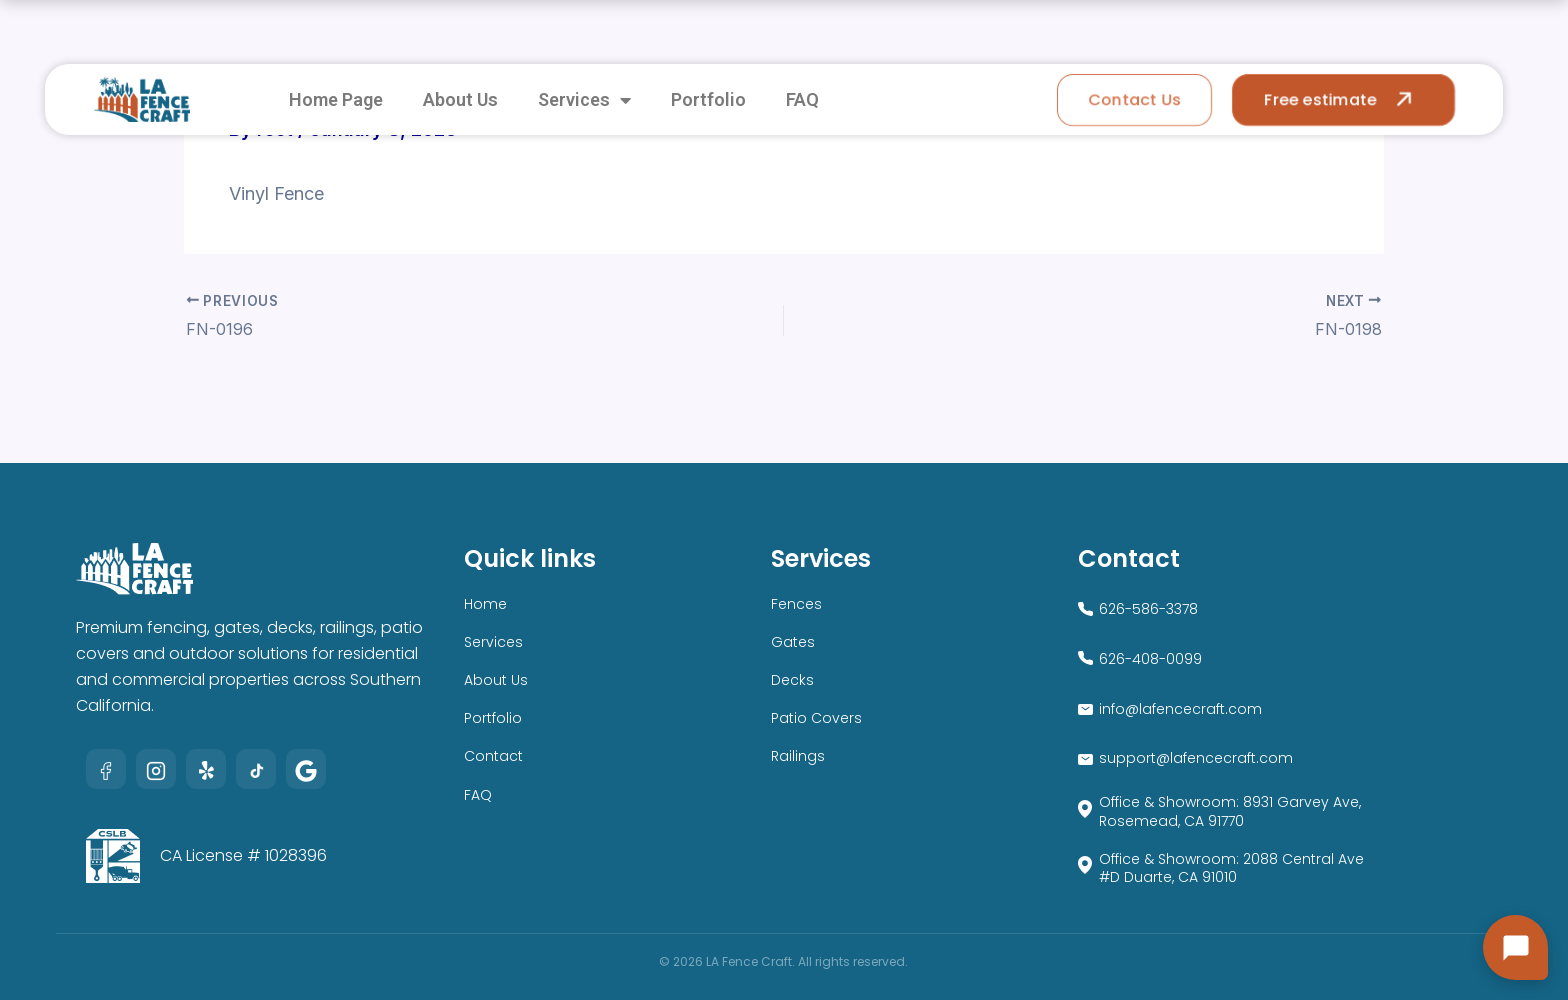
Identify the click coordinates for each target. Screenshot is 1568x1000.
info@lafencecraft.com (1180, 709)
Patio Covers (816, 718)
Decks (792, 680)
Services (493, 642)
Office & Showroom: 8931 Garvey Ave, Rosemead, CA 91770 (1230, 811)
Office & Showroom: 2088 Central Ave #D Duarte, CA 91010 (1231, 868)
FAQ (802, 99)
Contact (493, 756)
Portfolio (708, 99)
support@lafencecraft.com (1196, 758)
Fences (796, 604)
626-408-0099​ (1150, 659)
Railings (798, 756)
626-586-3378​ (1148, 609)
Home (485, 604)
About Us (460, 99)
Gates (793, 642)
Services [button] (584, 100)
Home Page (336, 99)
